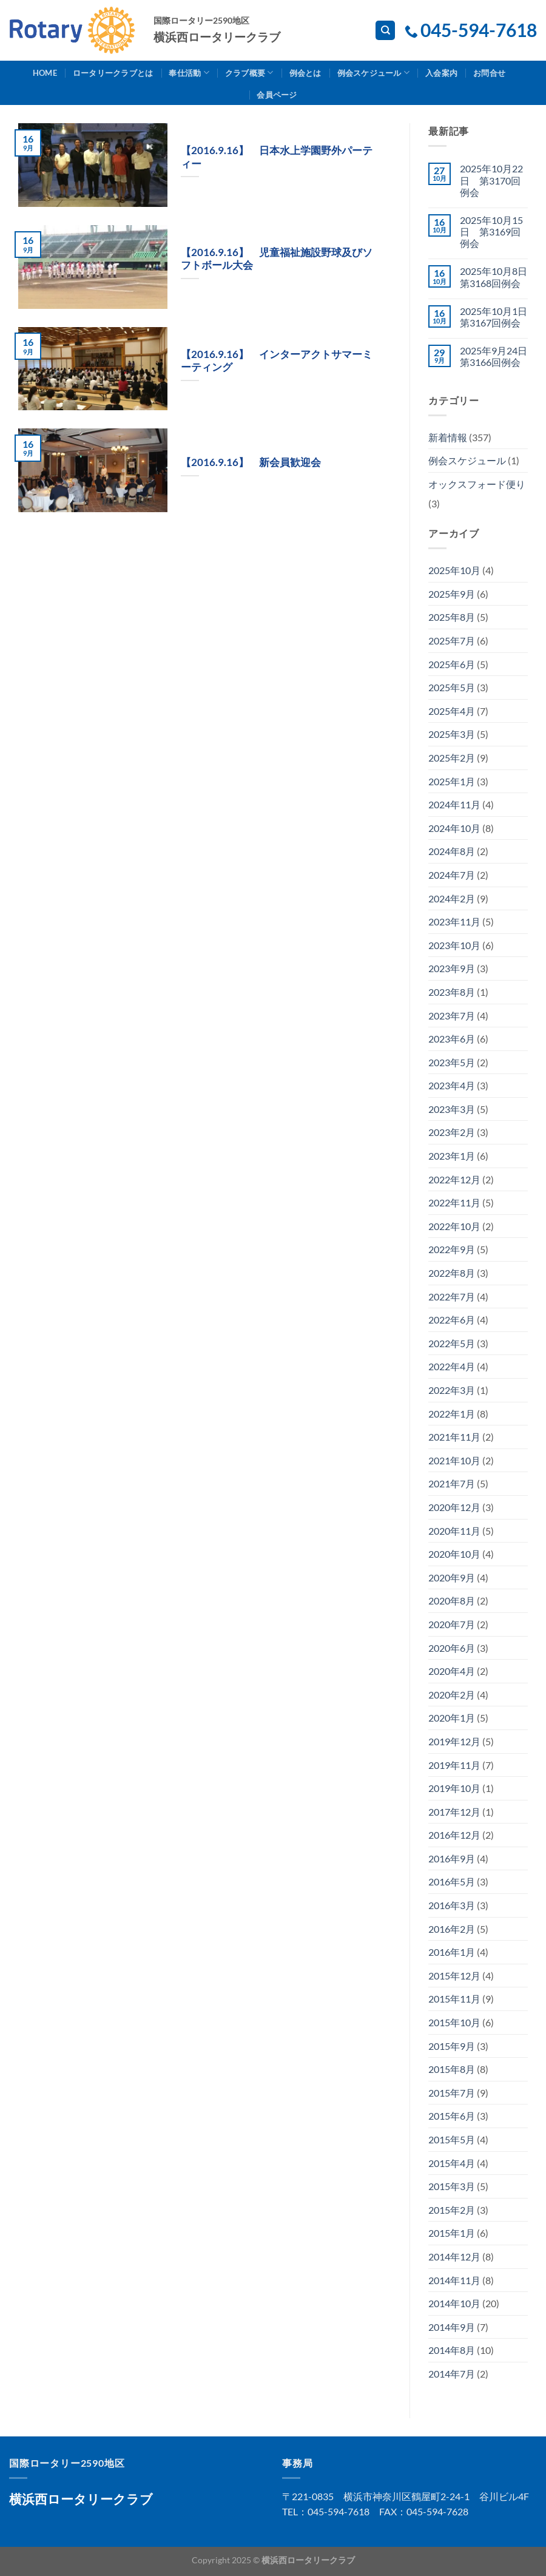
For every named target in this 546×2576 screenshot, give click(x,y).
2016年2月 (451, 1929)
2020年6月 (451, 1648)
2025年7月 (451, 640)
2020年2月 (451, 1694)
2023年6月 (451, 1038)
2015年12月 (454, 1975)
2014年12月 (454, 2256)
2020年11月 (454, 1530)
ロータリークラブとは (113, 73)
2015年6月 (451, 2115)
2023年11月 (454, 921)
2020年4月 (451, 1671)
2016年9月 (451, 1858)
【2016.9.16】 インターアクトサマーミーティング (276, 361)
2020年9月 (451, 1577)
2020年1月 (451, 1717)
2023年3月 (451, 1109)
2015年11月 (454, 1998)
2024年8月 (451, 851)
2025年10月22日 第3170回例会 (491, 180)
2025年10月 (454, 570)
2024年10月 (454, 828)
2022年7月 (451, 1296)
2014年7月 (451, 2373)
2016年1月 (451, 1952)
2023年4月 (451, 1085)
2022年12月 (454, 1179)
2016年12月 (454, 1835)
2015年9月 (451, 2046)
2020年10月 (454, 1554)
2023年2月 (451, 1132)
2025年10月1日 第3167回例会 (494, 316)
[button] (92, 165)
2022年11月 (454, 1202)
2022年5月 (451, 1343)
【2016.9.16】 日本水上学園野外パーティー (276, 157)
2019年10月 (454, 1788)
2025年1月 (451, 781)
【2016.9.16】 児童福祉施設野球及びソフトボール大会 (276, 259)
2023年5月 (451, 1062)
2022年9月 (451, 1249)
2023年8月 (451, 992)
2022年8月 (451, 1273)
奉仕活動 (189, 72)
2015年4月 (451, 2163)
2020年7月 (451, 1624)
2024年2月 (451, 898)
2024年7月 (451, 875)
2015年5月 (451, 2139)
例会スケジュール (373, 72)
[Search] (385, 31)
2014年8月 (451, 2350)
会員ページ (277, 95)
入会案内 (441, 73)
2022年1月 (451, 1413)
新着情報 (447, 437)
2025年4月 (451, 711)
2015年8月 (451, 2069)
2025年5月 (451, 687)
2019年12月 (454, 1741)
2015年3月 (451, 2186)
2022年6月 (451, 1319)
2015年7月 (451, 2092)
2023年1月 (451, 1155)
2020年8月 (451, 1600)
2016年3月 (451, 1905)
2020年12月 (454, 1507)
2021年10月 (454, 1460)
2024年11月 (454, 804)
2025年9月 (451, 594)
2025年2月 (451, 757)
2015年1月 (451, 2233)
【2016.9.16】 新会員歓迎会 (251, 462)
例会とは (305, 73)
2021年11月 (454, 1436)
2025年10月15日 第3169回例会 (491, 231)
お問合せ (489, 73)
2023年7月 (451, 1015)
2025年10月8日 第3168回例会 (494, 276)
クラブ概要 (249, 72)
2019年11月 (454, 1765)
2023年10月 (454, 945)
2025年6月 (451, 664)
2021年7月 (451, 1483)
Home (45, 73)
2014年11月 (454, 2280)
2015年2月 (451, 2210)
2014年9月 (451, 2327)
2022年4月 (451, 1366)
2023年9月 (451, 968)
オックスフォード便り (476, 484)
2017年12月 (454, 1811)
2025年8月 (451, 617)
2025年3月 (451, 734)
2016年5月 (451, 1881)
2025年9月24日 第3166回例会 (493, 356)
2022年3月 (451, 1390)
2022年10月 (454, 1226)
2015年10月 (454, 2022)
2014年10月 (454, 2303)
